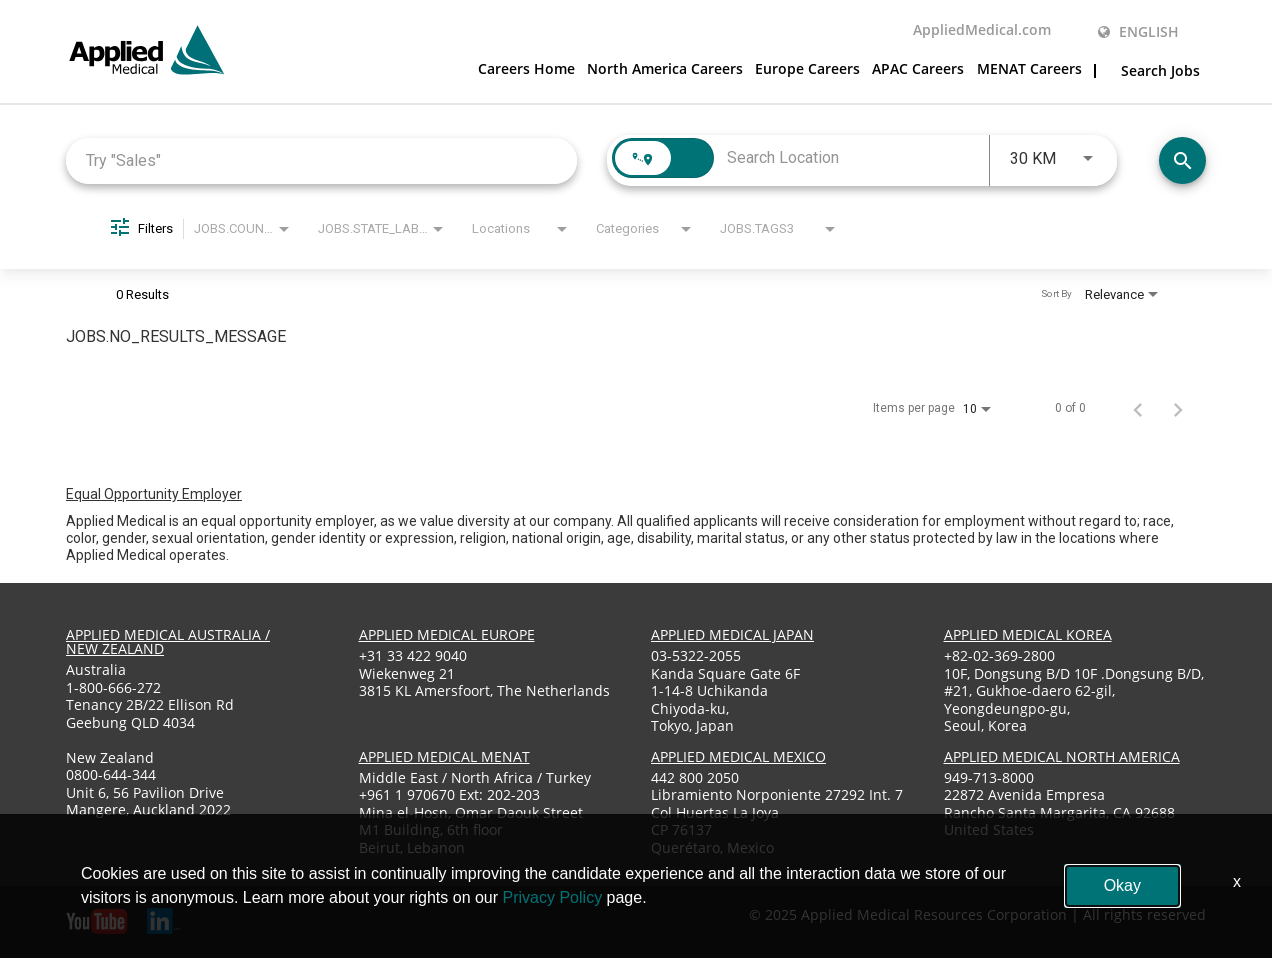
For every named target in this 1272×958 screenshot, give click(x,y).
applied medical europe (447, 634)
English (1138, 32)
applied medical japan (732, 634)
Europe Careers (807, 69)
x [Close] (1237, 881)
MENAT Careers (1029, 69)
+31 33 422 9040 (413, 655)
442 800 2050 (695, 776)
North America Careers (665, 69)
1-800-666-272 (113, 686)
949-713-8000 (989, 776)
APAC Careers (918, 69)
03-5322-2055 (696, 655)
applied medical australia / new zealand (168, 641)
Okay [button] (1122, 885)
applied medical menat (444, 755)
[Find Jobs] (1182, 160)
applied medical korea (1028, 634)
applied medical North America (1062, 755)
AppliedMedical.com (982, 30)
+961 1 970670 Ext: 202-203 (449, 794)
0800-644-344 (111, 774)
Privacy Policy (553, 897)
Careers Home (526, 69)
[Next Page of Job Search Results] (1178, 407)
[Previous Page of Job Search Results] (1138, 407)
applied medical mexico (738, 755)
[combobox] (321, 159)
